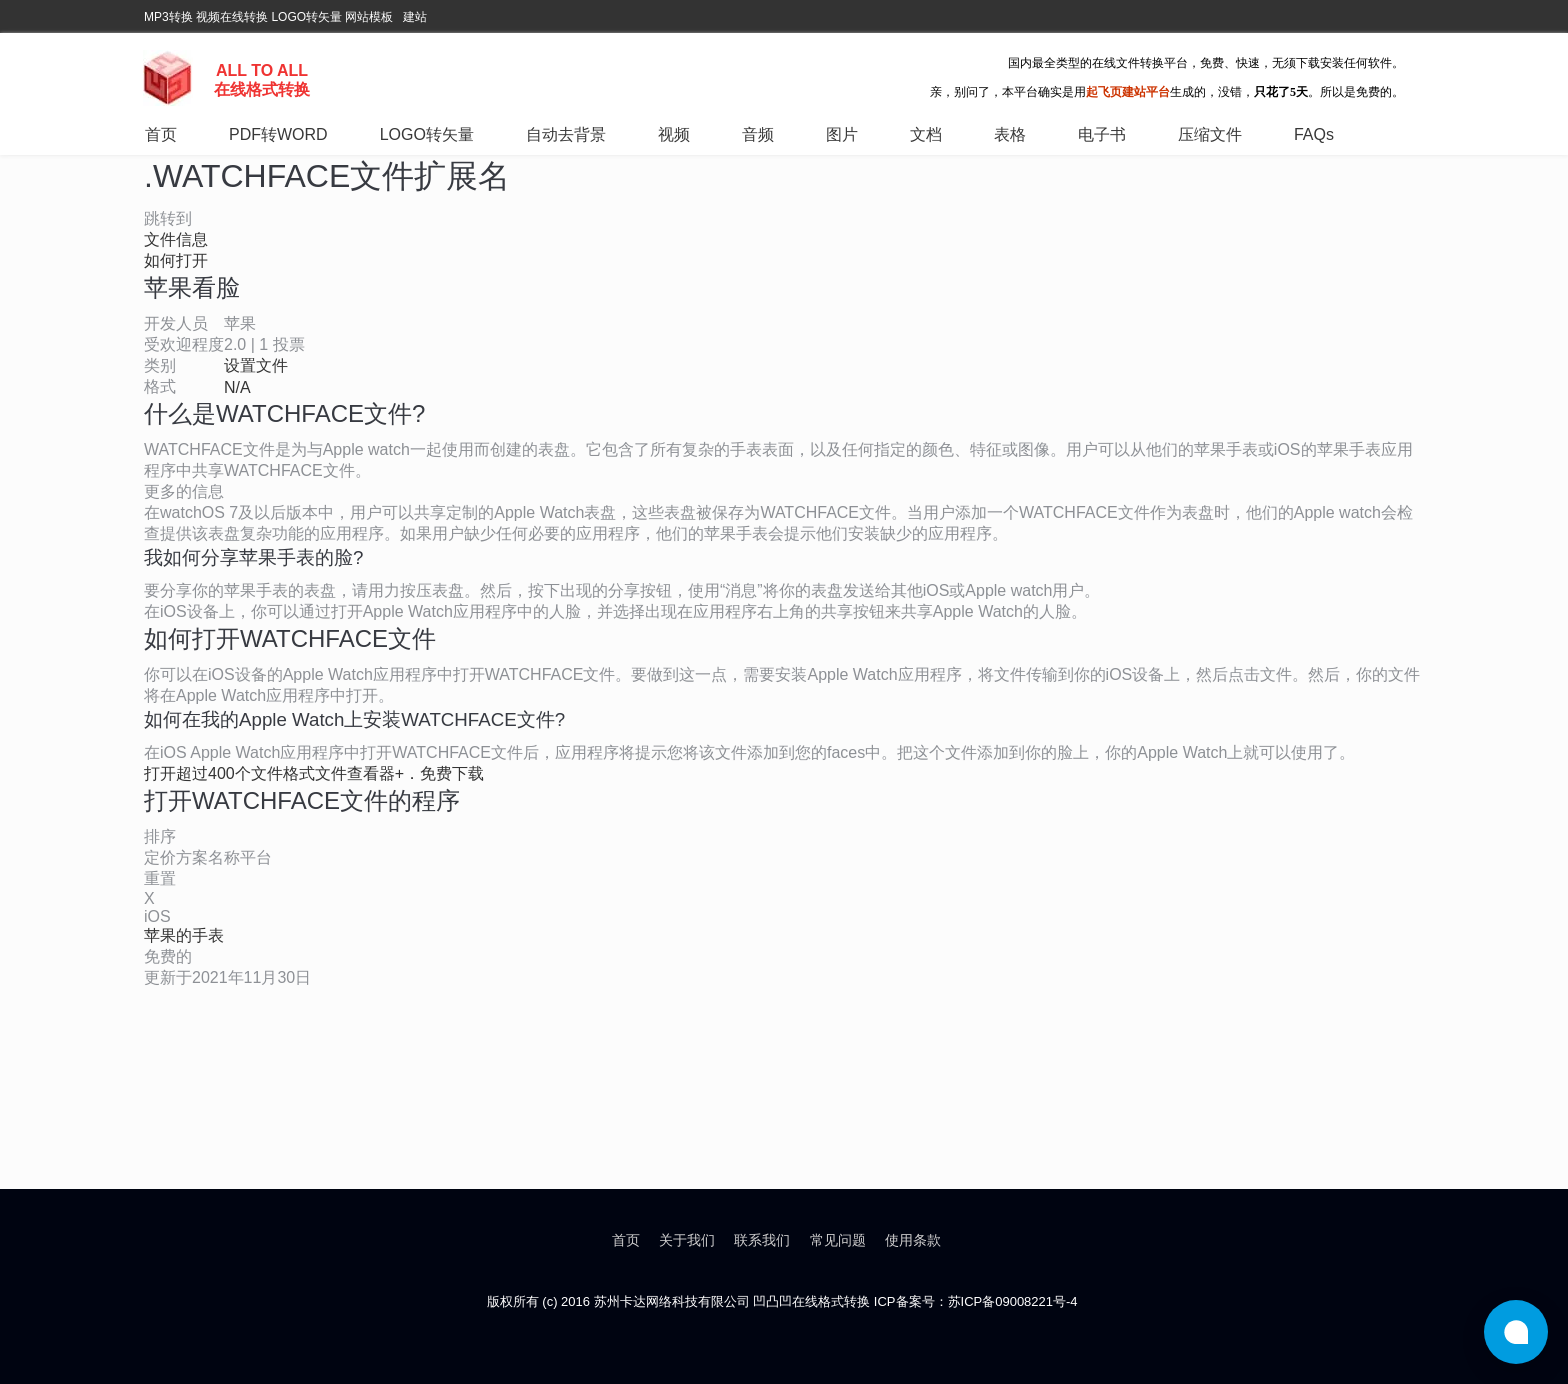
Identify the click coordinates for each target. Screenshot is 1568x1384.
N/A (237, 387)
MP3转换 (168, 17)
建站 (415, 17)
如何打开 (176, 260)
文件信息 (176, 239)
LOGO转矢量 (306, 17)
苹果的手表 (184, 935)
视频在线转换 (232, 17)
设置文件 (256, 365)
